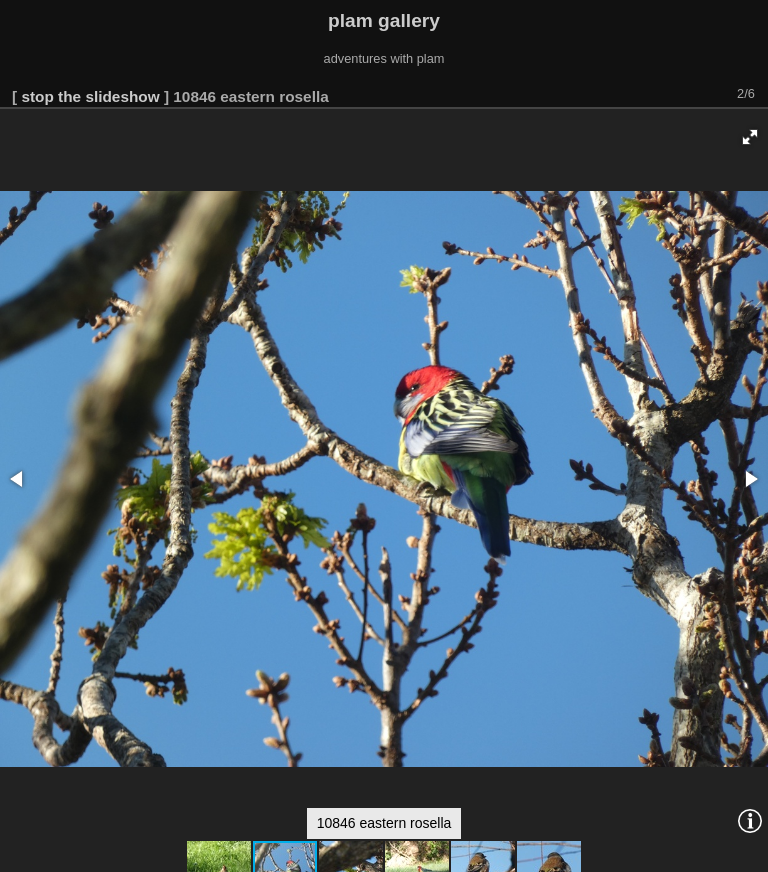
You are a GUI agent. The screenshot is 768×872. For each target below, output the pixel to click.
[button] (750, 137)
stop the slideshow (90, 96)
